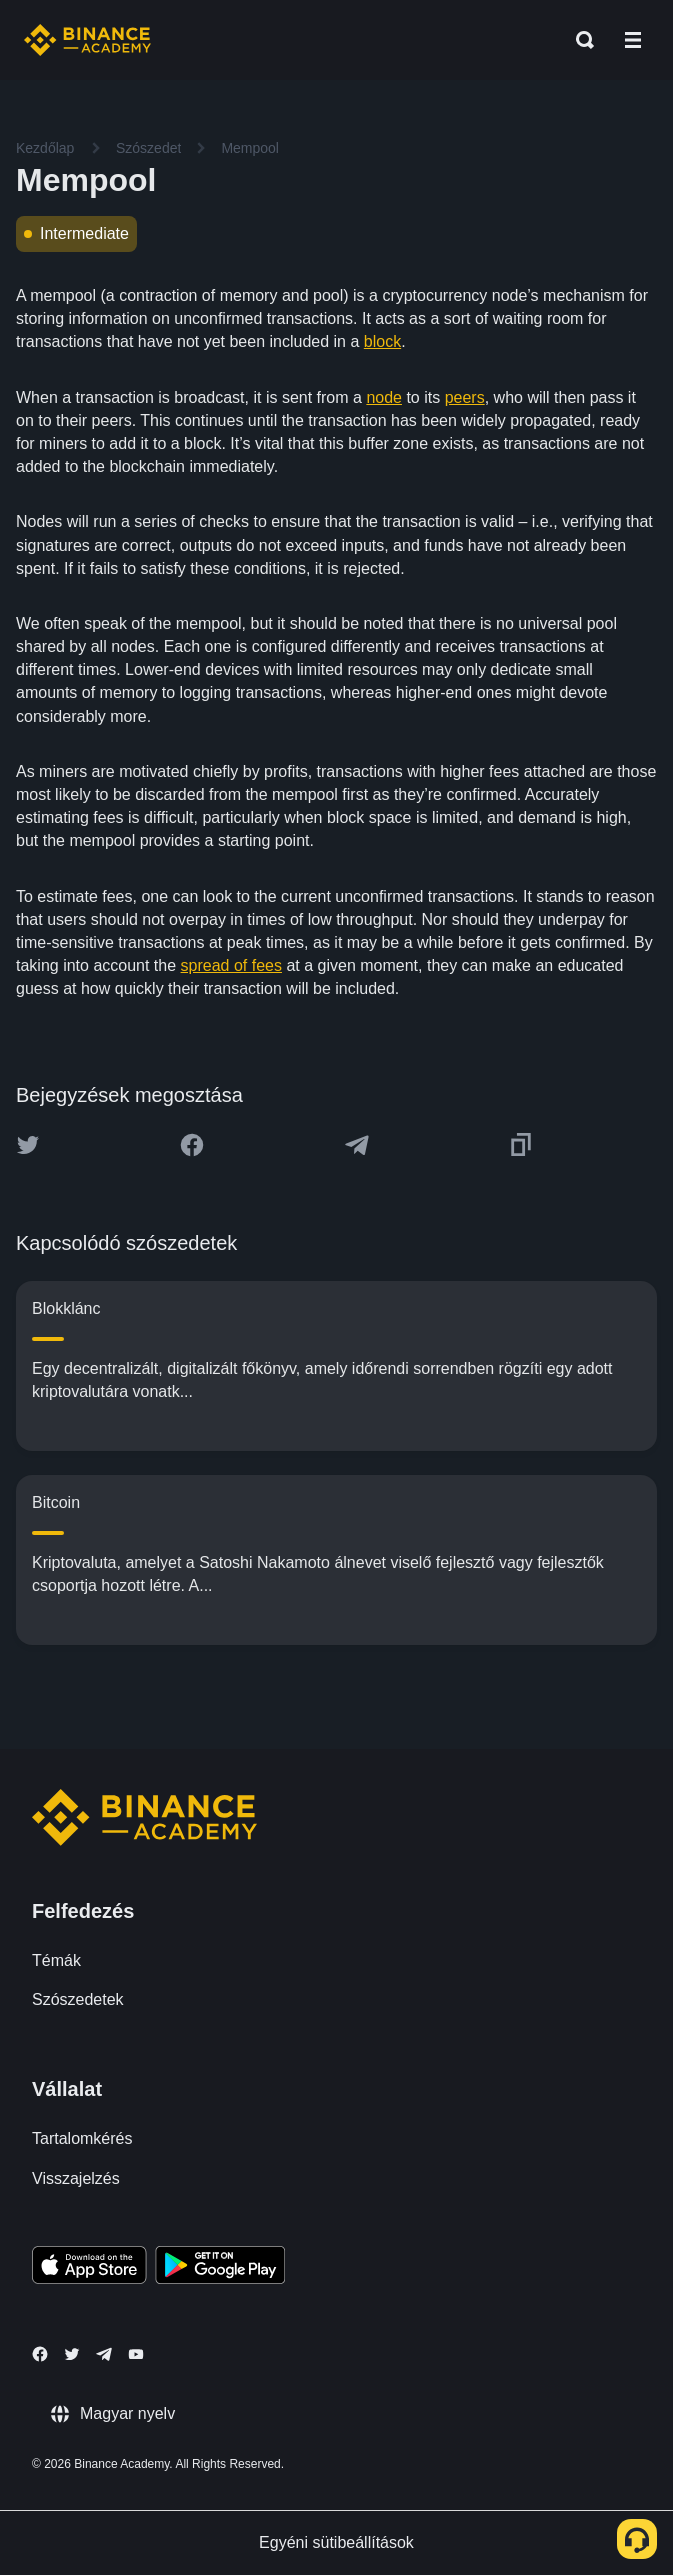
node (384, 397)
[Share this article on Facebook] (192, 1145)
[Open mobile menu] (633, 40)
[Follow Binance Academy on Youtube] (136, 2354)
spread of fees (231, 965)
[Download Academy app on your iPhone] (89, 2268)
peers (465, 397)
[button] (633, 40)
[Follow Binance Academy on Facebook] (40, 2354)
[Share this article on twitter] (28, 1145)
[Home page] (87, 40)
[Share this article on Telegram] (357, 1145)
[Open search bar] (579, 40)
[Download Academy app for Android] (220, 2268)
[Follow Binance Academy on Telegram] (104, 2354)
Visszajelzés (76, 2178)
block (382, 341)
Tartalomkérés (82, 2138)
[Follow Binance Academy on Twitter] (72, 2354)
